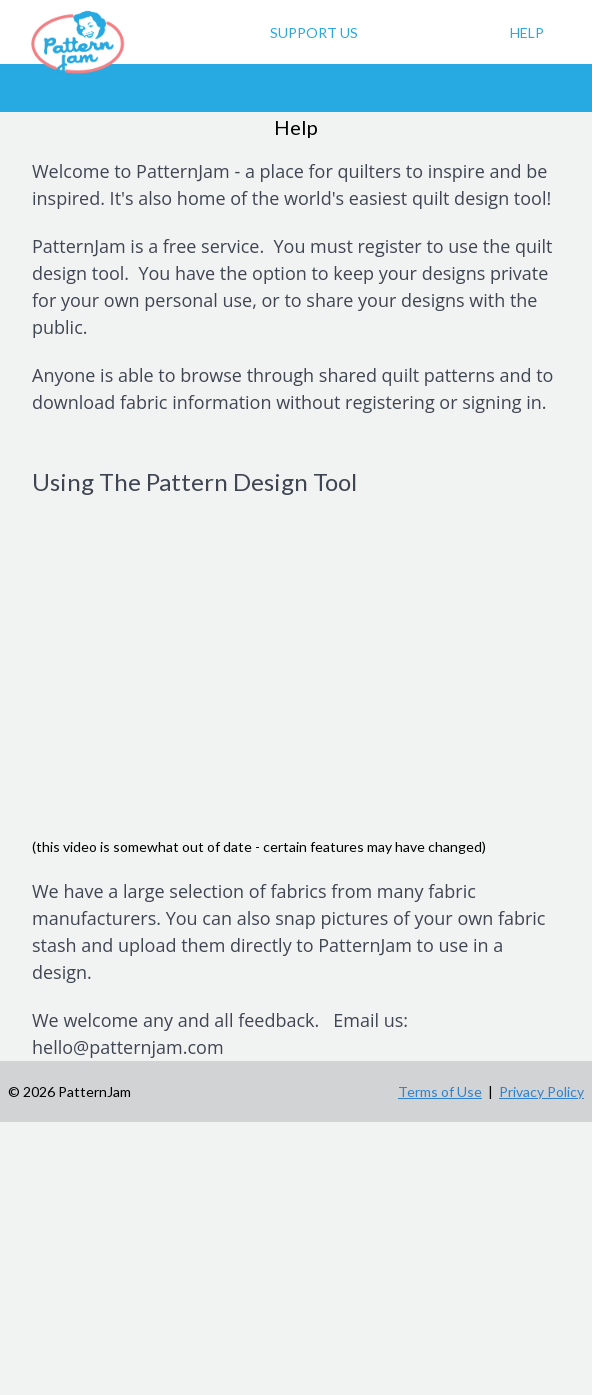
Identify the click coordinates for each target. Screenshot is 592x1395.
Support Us (314, 32)
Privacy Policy (541, 1091)
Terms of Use (440, 1091)
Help (527, 32)
